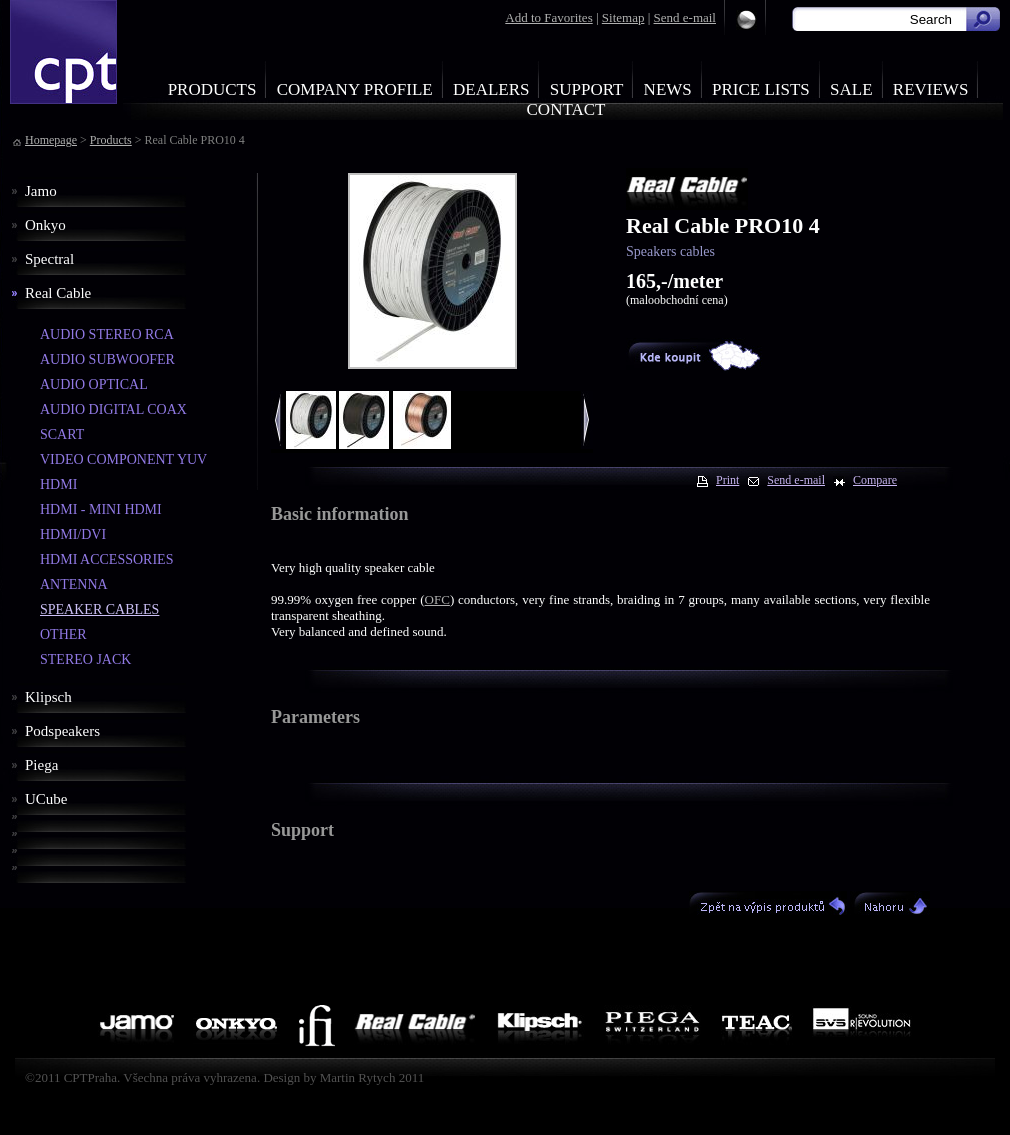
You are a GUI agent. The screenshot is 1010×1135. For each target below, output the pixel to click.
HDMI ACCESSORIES (106, 559)
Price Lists (761, 89)
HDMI (58, 484)
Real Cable (58, 293)
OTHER (63, 634)
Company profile (355, 89)
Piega (41, 765)
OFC (437, 599)
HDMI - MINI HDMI (101, 509)
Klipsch (48, 697)
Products (212, 89)
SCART (62, 434)
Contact (566, 109)
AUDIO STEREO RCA (107, 334)
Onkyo (45, 225)
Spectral (49, 259)
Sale (851, 89)
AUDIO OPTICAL (94, 384)
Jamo (41, 191)
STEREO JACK (85, 659)
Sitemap (623, 17)
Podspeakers (62, 731)
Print (727, 480)
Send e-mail (685, 17)
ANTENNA (74, 584)
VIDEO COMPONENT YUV (123, 459)
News (668, 89)
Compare (875, 480)
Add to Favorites (548, 17)
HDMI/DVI (73, 534)
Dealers (491, 89)
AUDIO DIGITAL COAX (113, 409)
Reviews (931, 89)
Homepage (51, 140)
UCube (46, 799)
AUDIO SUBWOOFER (107, 359)
